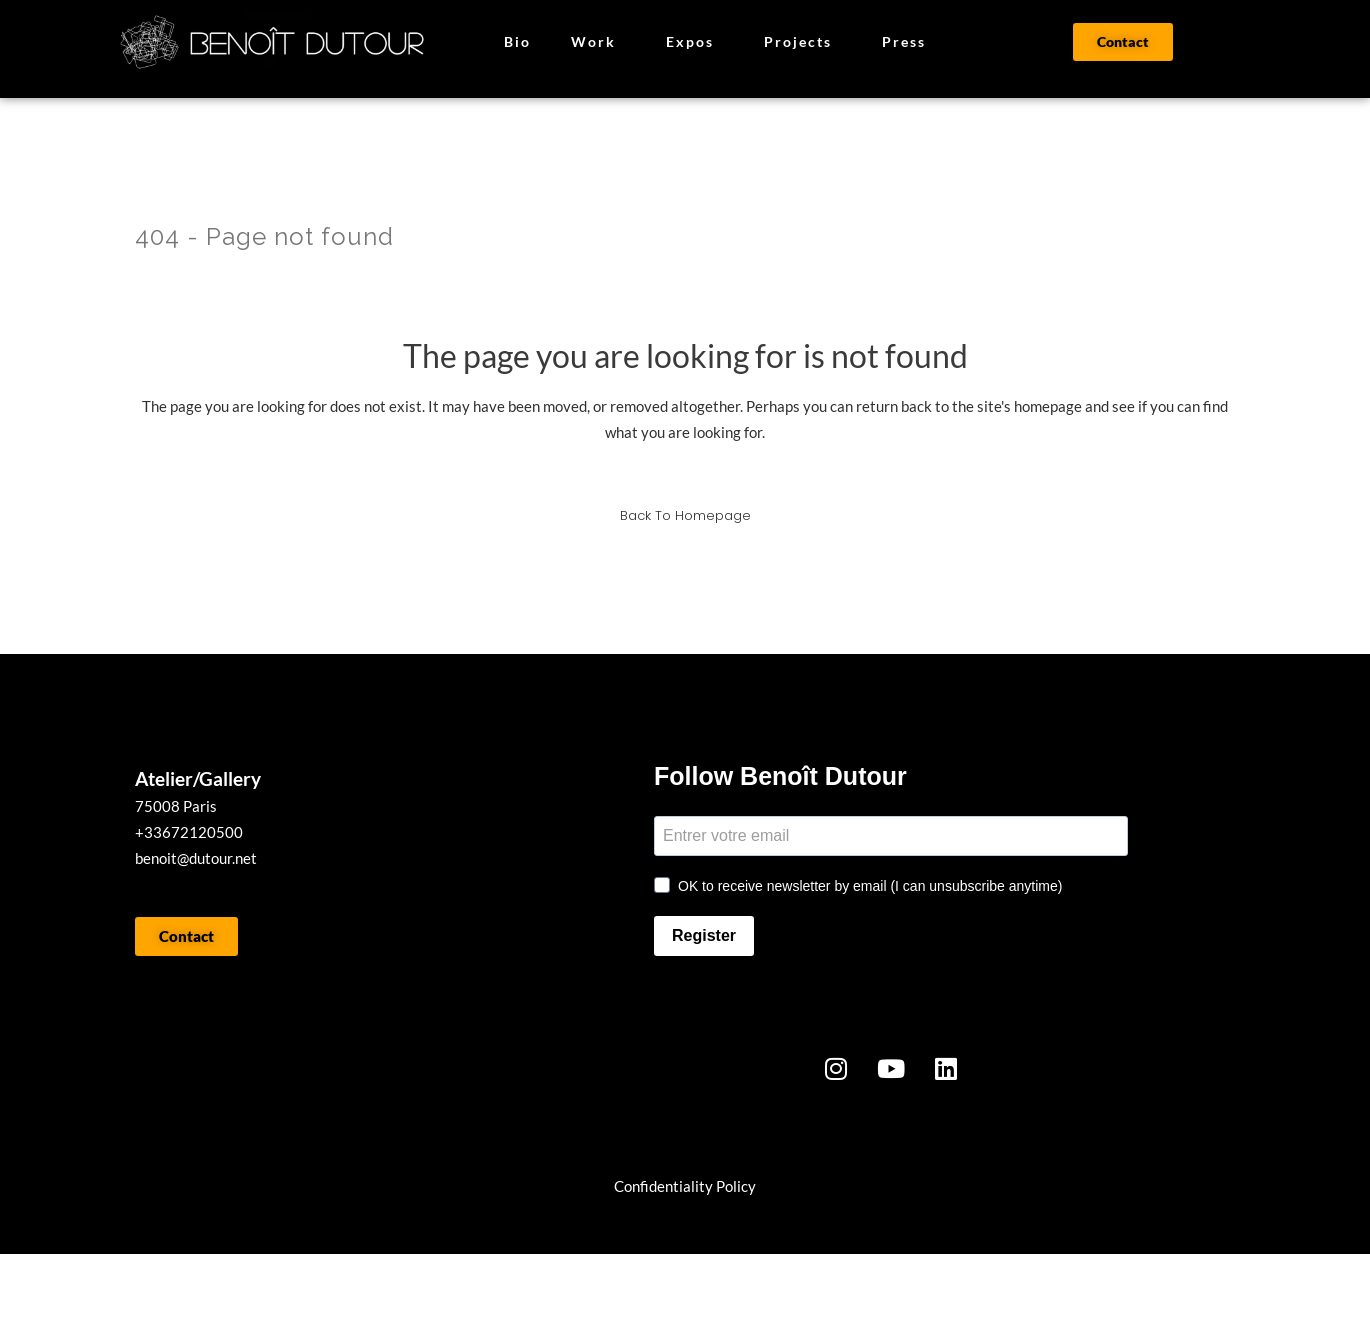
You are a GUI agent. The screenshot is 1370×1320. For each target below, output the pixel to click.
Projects (803, 42)
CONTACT (676, 1287)
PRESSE (480, 1287)
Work (598, 42)
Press (904, 41)
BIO (339, 1287)
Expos (695, 42)
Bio (517, 41)
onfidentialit (664, 1186)
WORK (205, 1287)
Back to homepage (685, 515)
